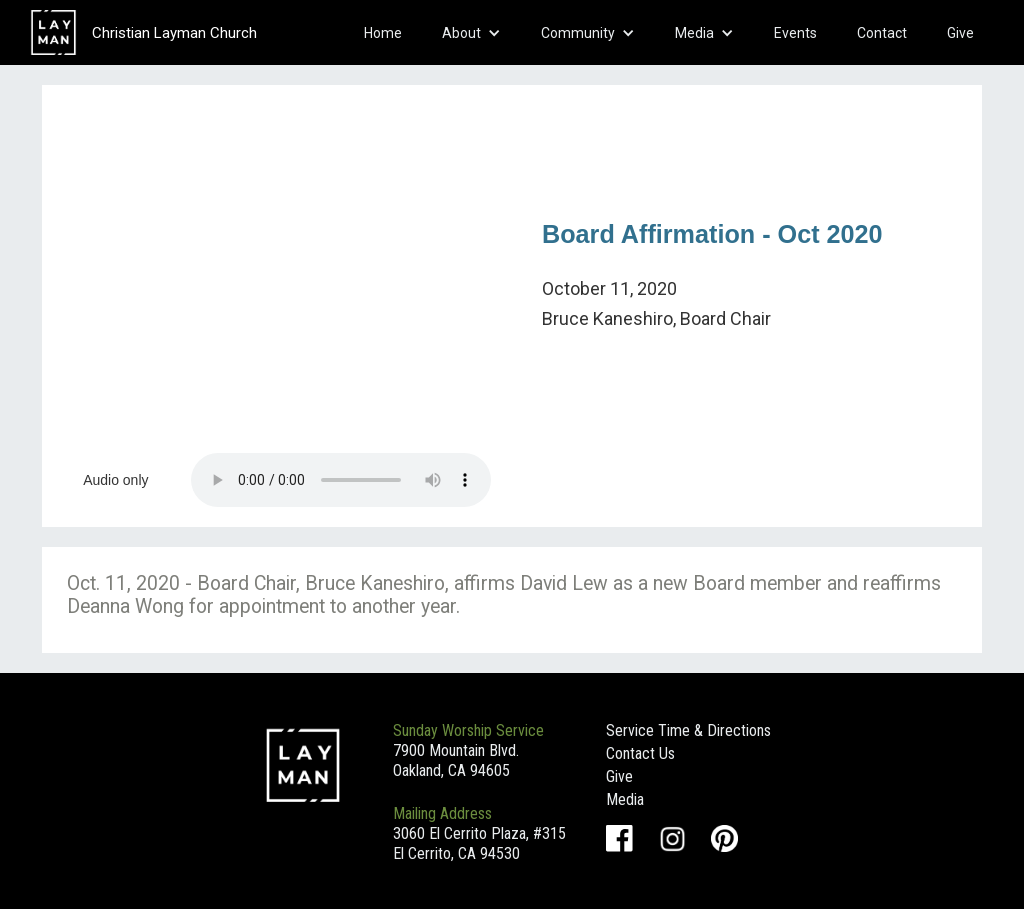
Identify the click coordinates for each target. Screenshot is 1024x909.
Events (795, 33)
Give (960, 33)
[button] (471, 33)
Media (625, 799)
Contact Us (640, 753)
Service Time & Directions (688, 730)
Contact (882, 33)
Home (383, 33)
